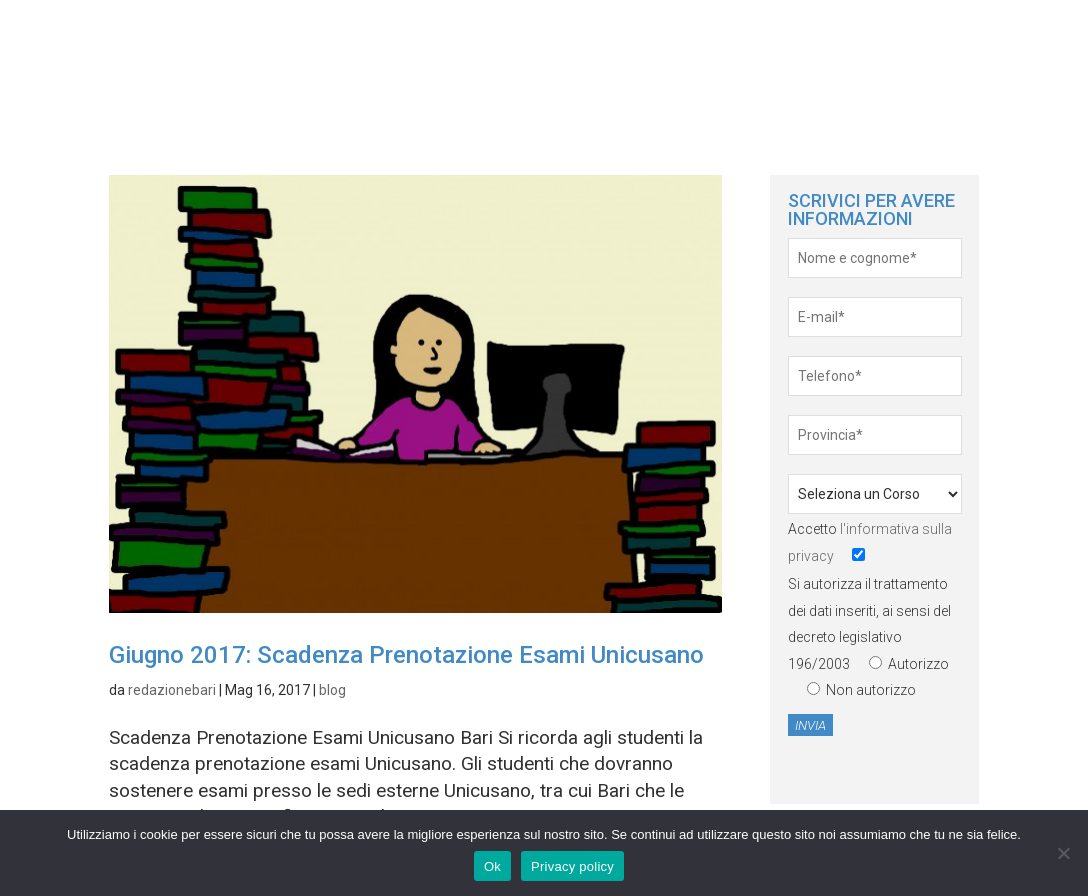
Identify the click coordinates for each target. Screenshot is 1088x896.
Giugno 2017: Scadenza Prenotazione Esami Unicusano (406, 655)
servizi (999, 49)
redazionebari (172, 690)
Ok (492, 866)
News (908, 49)
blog (332, 690)
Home (825, 49)
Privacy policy (572, 866)
